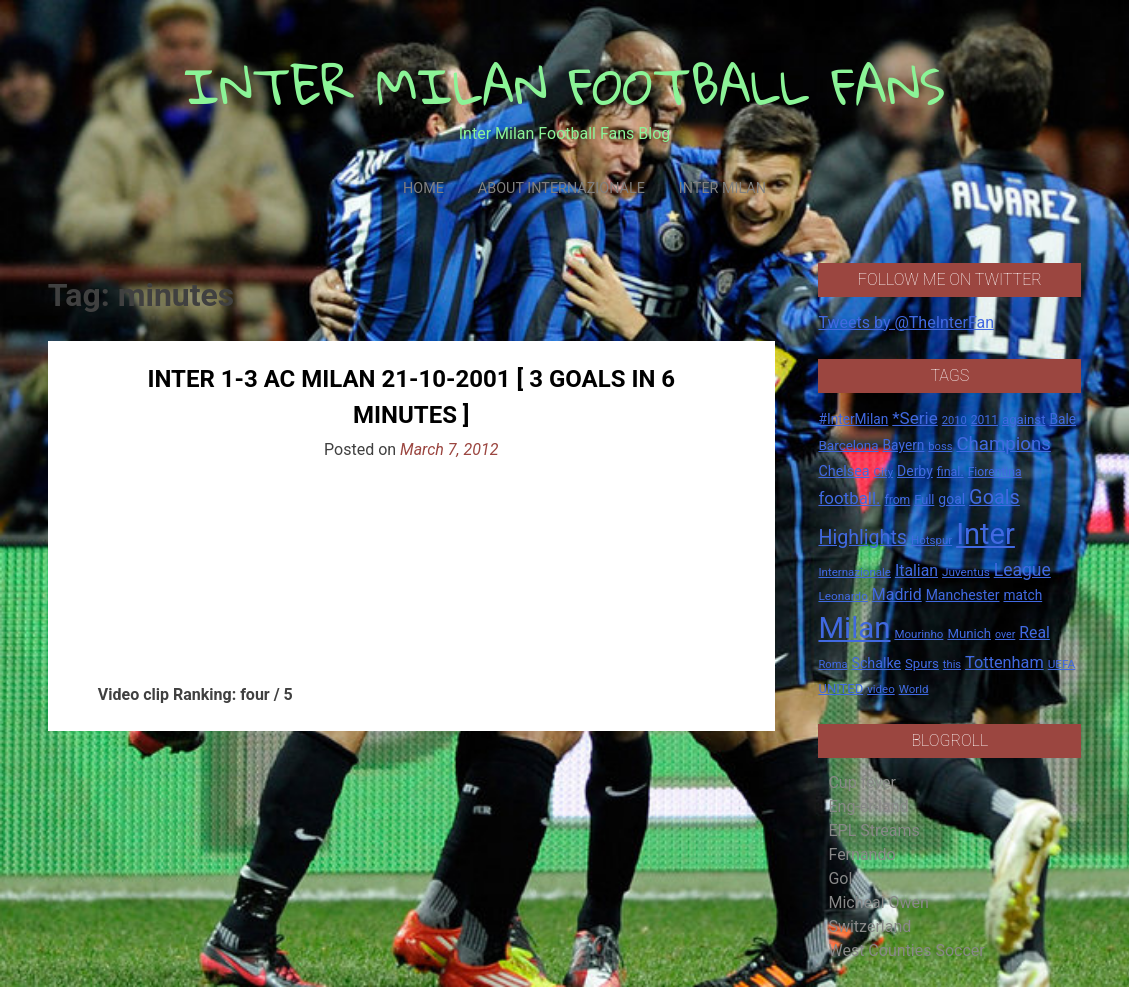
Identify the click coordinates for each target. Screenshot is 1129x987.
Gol (840, 878)
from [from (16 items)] (897, 500)
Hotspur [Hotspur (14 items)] (931, 540)
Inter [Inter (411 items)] (985, 534)
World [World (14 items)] (914, 689)
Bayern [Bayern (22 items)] (904, 445)
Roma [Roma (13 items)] (832, 664)
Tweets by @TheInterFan (906, 322)
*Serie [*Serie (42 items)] (914, 418)
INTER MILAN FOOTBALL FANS (564, 85)
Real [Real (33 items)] (1034, 632)
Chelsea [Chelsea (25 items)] (843, 471)
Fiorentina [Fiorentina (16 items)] (995, 472)
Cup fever (862, 782)
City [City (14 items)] (884, 472)
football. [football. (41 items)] (849, 498)
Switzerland (869, 926)
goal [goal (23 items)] (951, 499)
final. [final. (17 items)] (950, 471)
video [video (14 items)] (881, 689)
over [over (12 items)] (1005, 634)
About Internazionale (561, 188)
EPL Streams (873, 830)
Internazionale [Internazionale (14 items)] (854, 572)
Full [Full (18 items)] (924, 499)
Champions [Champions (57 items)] (1003, 444)
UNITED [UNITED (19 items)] (840, 688)
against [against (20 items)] (1024, 419)
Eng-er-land (868, 806)
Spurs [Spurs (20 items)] (922, 663)
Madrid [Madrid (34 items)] (897, 594)
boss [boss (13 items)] (940, 446)
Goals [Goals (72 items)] (994, 497)
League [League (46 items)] (1022, 570)
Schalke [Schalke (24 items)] (876, 663)
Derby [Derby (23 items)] (915, 471)
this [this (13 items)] (952, 664)
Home (423, 188)
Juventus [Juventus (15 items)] (966, 572)
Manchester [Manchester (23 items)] (963, 595)
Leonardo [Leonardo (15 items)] (842, 596)
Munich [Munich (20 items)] (969, 633)
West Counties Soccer (906, 950)
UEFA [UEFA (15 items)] (1062, 664)
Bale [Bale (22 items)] (1062, 419)
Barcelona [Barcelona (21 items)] (848, 445)
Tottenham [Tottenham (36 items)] (1004, 662)
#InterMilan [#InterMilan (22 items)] (853, 419)
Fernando (861, 854)
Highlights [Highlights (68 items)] (862, 537)
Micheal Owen (878, 902)
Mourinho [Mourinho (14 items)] (918, 634)
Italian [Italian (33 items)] (916, 570)
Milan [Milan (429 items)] (854, 628)
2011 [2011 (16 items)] (984, 420)
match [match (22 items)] (1022, 595)
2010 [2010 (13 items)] (954, 420)
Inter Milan (722, 188)
